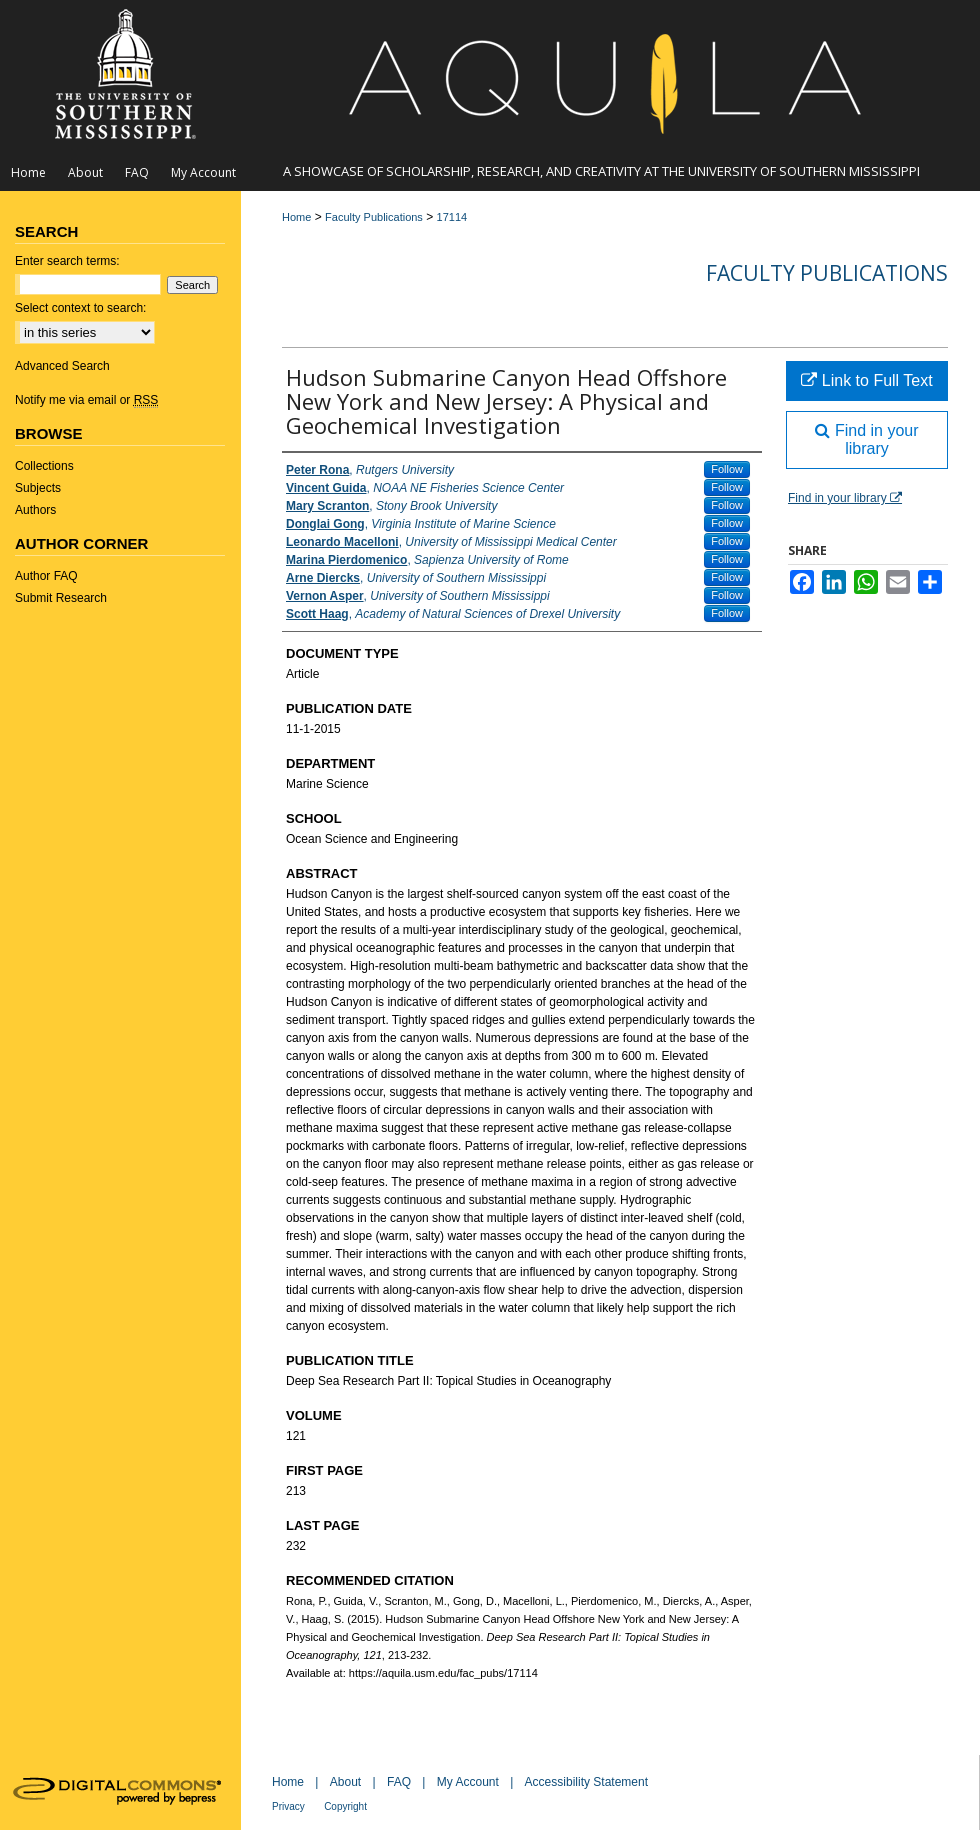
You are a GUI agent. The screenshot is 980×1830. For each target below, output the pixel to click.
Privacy (288, 1806)
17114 (452, 217)
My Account (468, 1782)
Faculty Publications (374, 217)
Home (296, 217)
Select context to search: (80, 308)
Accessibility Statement (586, 1782)
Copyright (345, 1806)
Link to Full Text (866, 380)
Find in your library (866, 439)
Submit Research (61, 598)
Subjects (38, 488)
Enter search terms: (67, 261)
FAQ (399, 1782)
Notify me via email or (86, 400)
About (345, 1782)
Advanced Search (62, 366)
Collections (44, 466)
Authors (35, 510)
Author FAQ (46, 576)
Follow (727, 469)
